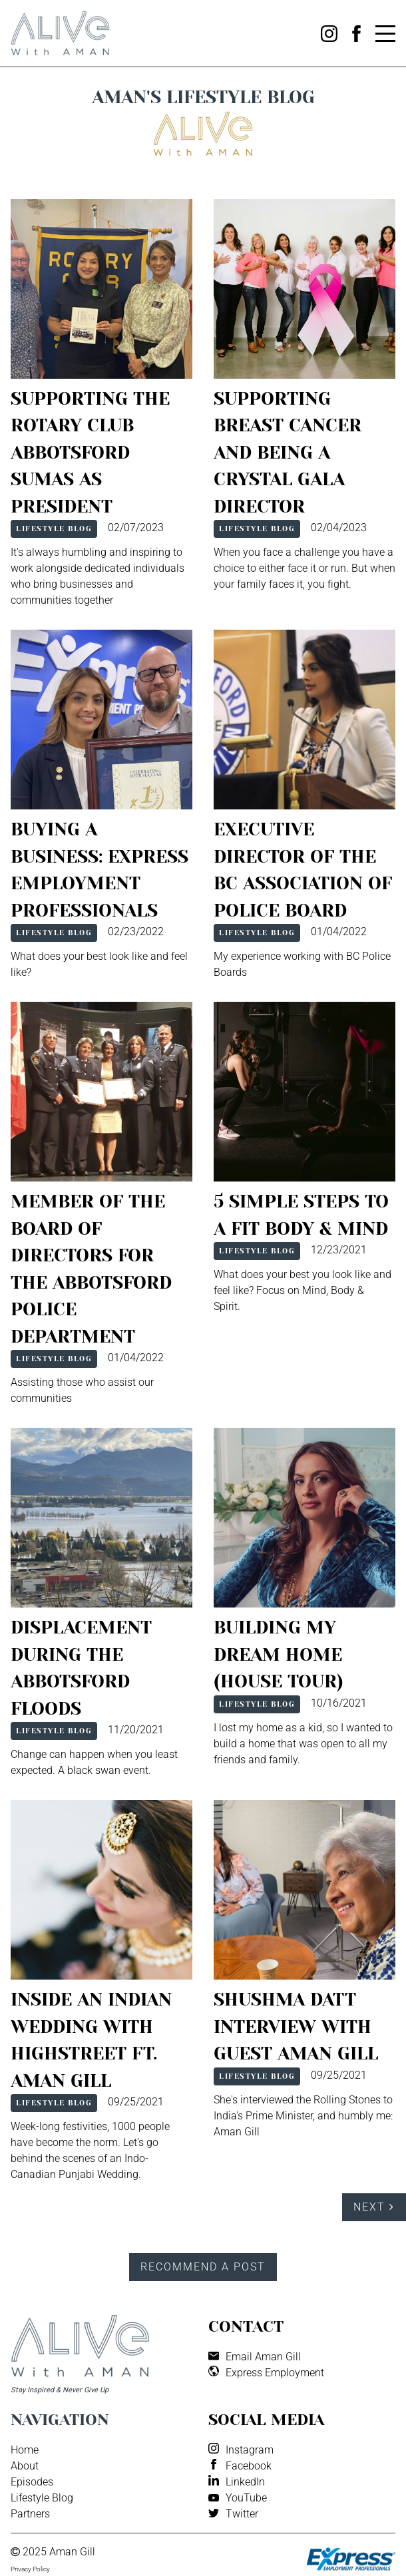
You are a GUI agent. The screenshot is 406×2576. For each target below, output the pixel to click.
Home (25, 2450)
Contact (246, 2326)
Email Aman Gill (263, 2356)
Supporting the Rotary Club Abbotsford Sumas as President (90, 452)
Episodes (32, 2481)
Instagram (250, 2450)
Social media (266, 2419)
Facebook (249, 2466)
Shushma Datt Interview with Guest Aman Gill (296, 2026)
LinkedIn (245, 2481)
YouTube (246, 2497)
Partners (30, 2513)
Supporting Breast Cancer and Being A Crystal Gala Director (287, 452)
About (25, 2466)
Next (374, 2207)
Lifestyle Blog (54, 529)
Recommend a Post (203, 2266)
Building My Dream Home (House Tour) (278, 1654)
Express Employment (275, 2372)
